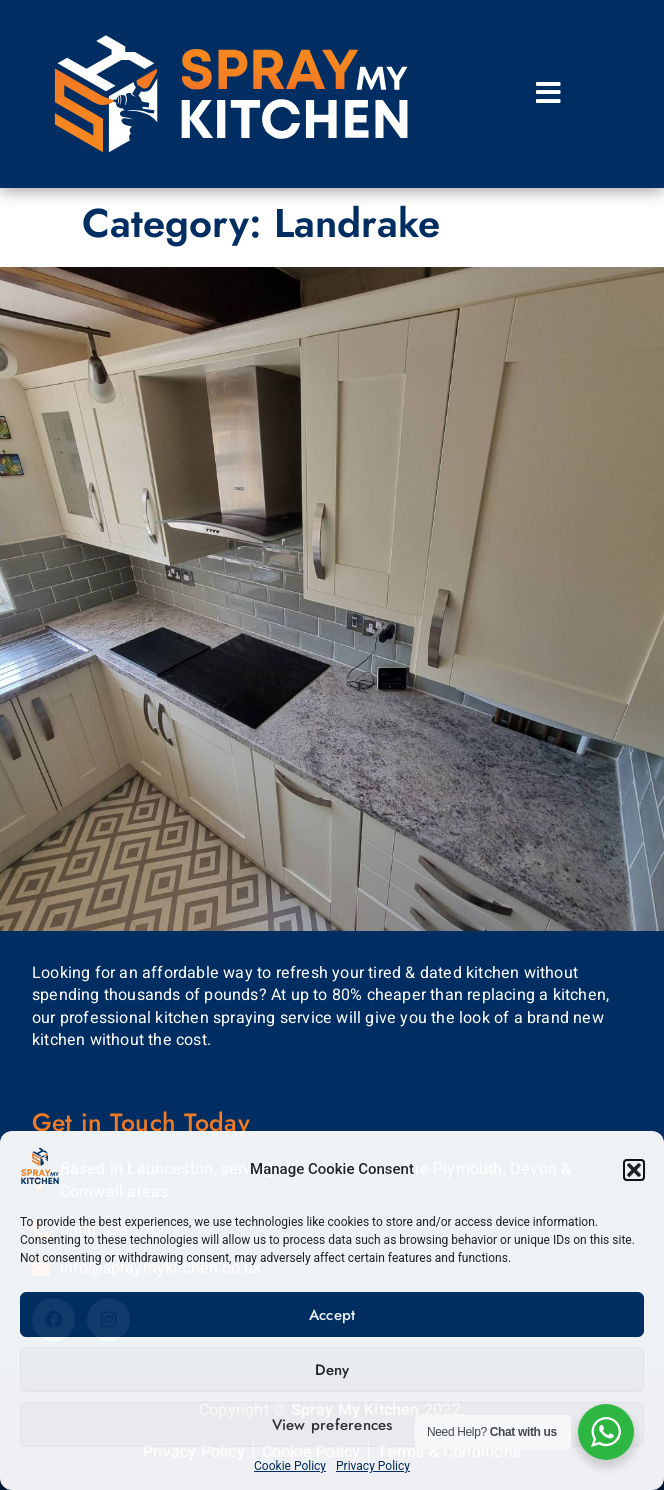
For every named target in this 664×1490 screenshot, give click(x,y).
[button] (634, 1170)
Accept (332, 1315)
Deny (332, 1370)
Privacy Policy (373, 1466)
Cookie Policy (290, 1466)
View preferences (332, 1425)
